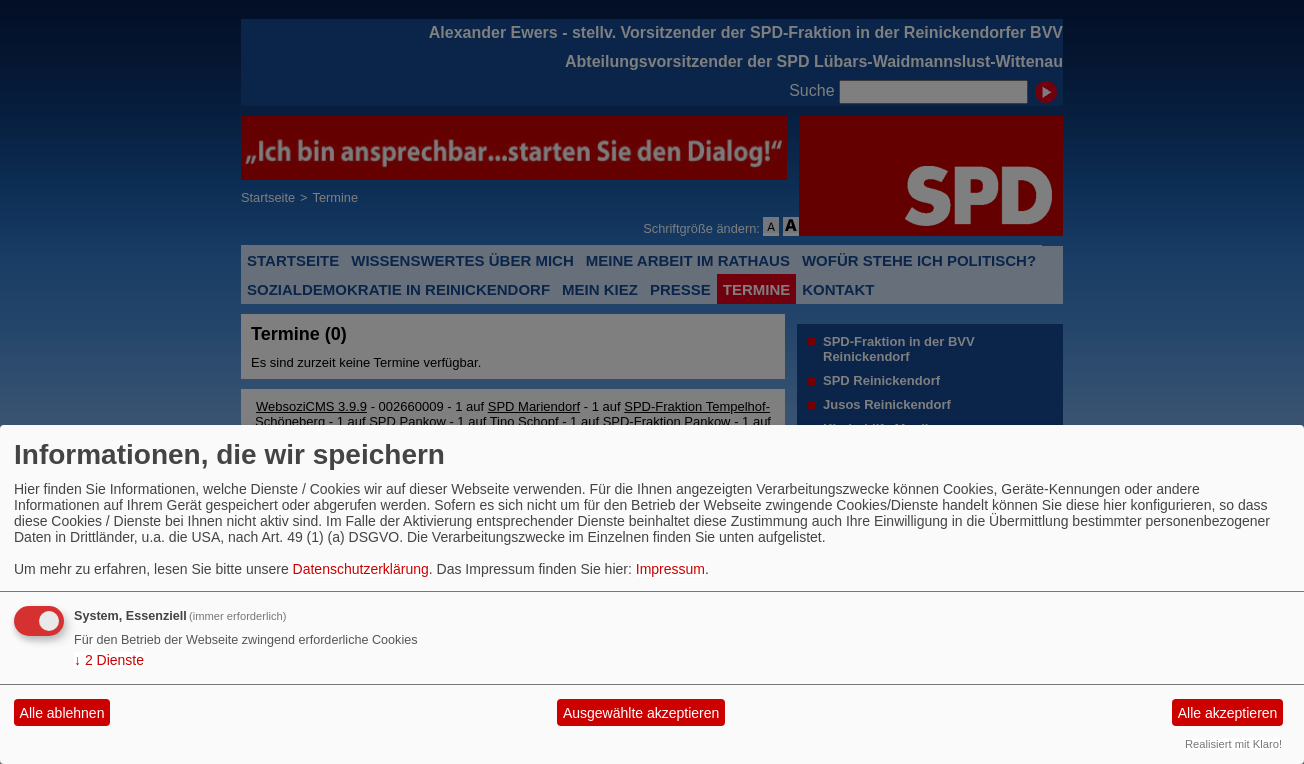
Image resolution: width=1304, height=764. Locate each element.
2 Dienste (109, 660)
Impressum (670, 569)
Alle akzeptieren (1228, 713)
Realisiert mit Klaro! (1233, 744)
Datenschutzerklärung (361, 569)
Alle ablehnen (62, 713)
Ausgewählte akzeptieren (641, 713)
